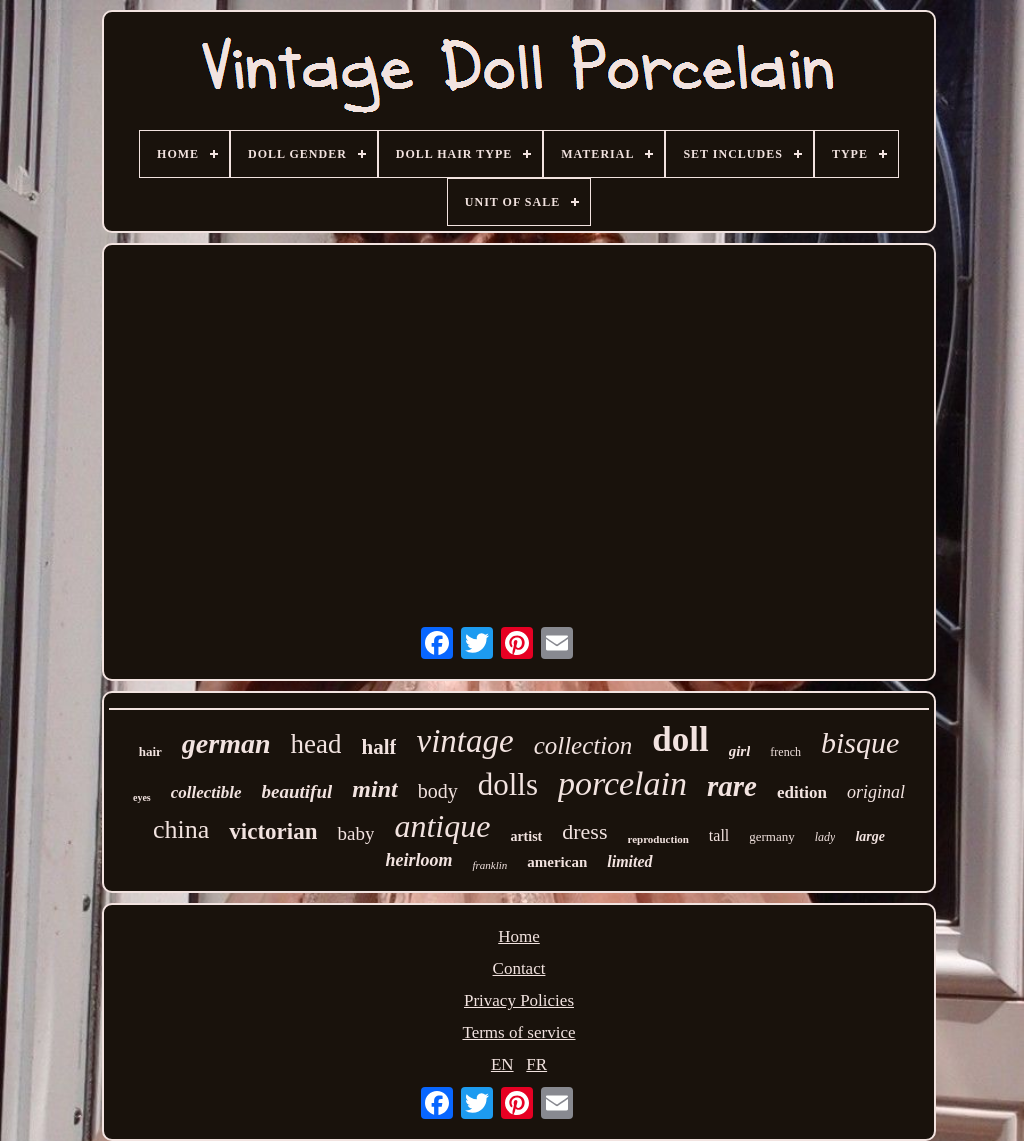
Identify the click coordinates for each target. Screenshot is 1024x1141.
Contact (519, 968)
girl (740, 751)
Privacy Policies (519, 1000)
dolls (508, 784)
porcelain (622, 783)
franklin (489, 865)
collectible (206, 792)
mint (374, 789)
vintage (464, 741)
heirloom (418, 860)
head (316, 744)
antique (442, 826)
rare (732, 786)
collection (583, 745)
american (557, 862)
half (378, 747)
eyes (142, 797)
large (870, 836)
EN (502, 1064)
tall (719, 835)
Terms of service (518, 1032)
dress (584, 831)
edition (802, 792)
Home (519, 936)
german (226, 743)
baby (355, 833)
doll (680, 739)
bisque (860, 742)
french (785, 752)
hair (150, 751)
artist (526, 836)
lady (825, 837)
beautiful (297, 791)
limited (629, 861)
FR (536, 1064)
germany (771, 836)
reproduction (658, 839)
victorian (273, 831)
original (876, 792)
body (438, 791)
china (181, 829)
